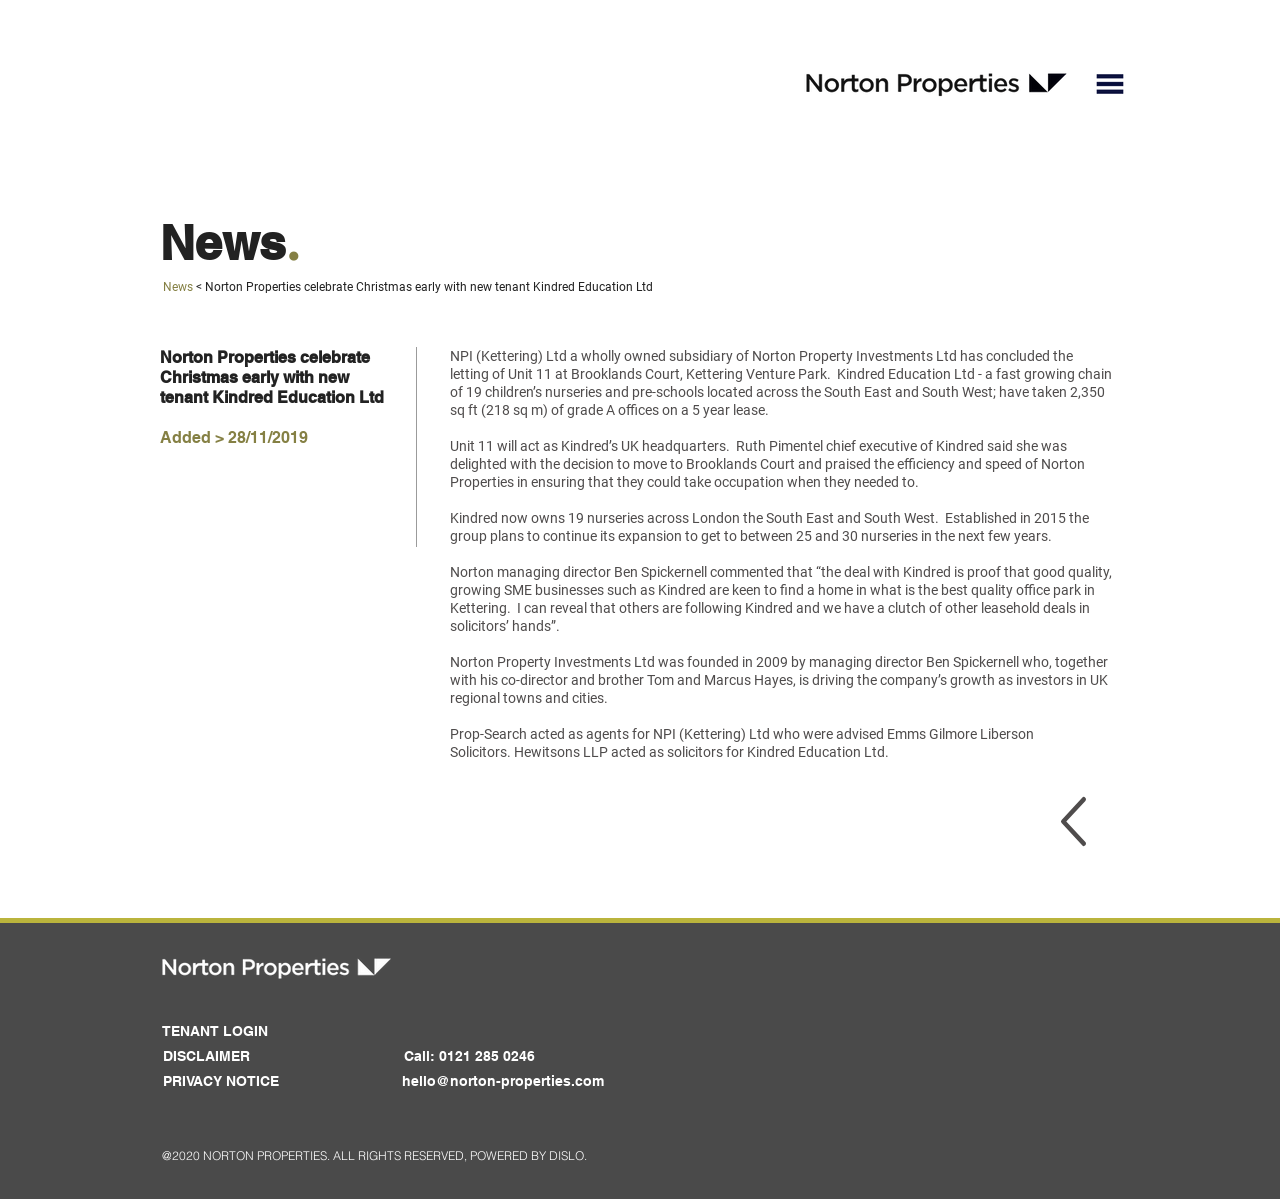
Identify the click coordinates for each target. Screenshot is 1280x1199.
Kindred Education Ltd (906, 374)
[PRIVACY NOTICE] (220, 1082)
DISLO (566, 1155)
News (178, 287)
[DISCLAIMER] (206, 1057)
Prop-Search (488, 734)
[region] (1073, 821)
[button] (1110, 83)
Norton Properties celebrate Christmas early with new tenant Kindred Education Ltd (429, 287)
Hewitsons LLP (561, 752)
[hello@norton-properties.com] (503, 1082)
